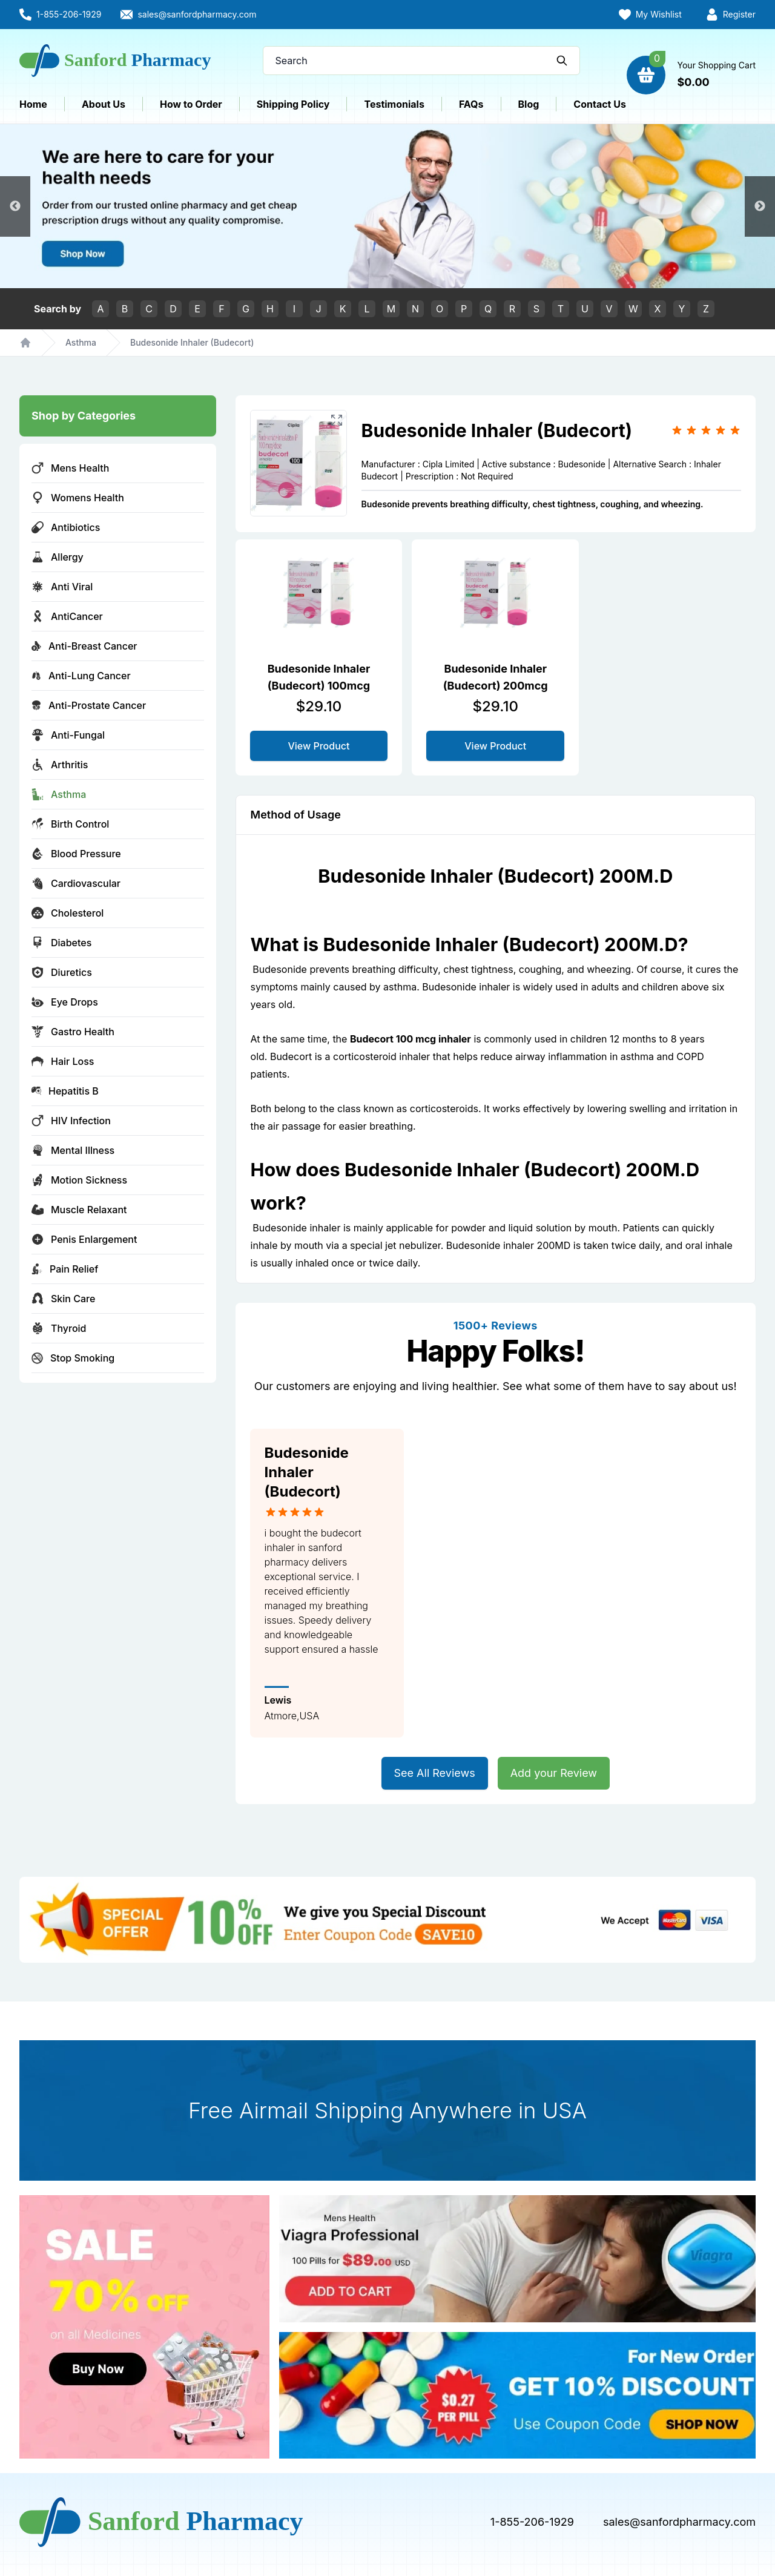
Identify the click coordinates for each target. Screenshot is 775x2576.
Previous (15, 206)
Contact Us (599, 104)
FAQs (471, 104)
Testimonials (394, 104)
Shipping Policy (293, 104)
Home (33, 104)
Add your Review (553, 1773)
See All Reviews (434, 1773)
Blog (528, 104)
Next (760, 206)
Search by (57, 309)
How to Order (191, 104)
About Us (103, 104)
